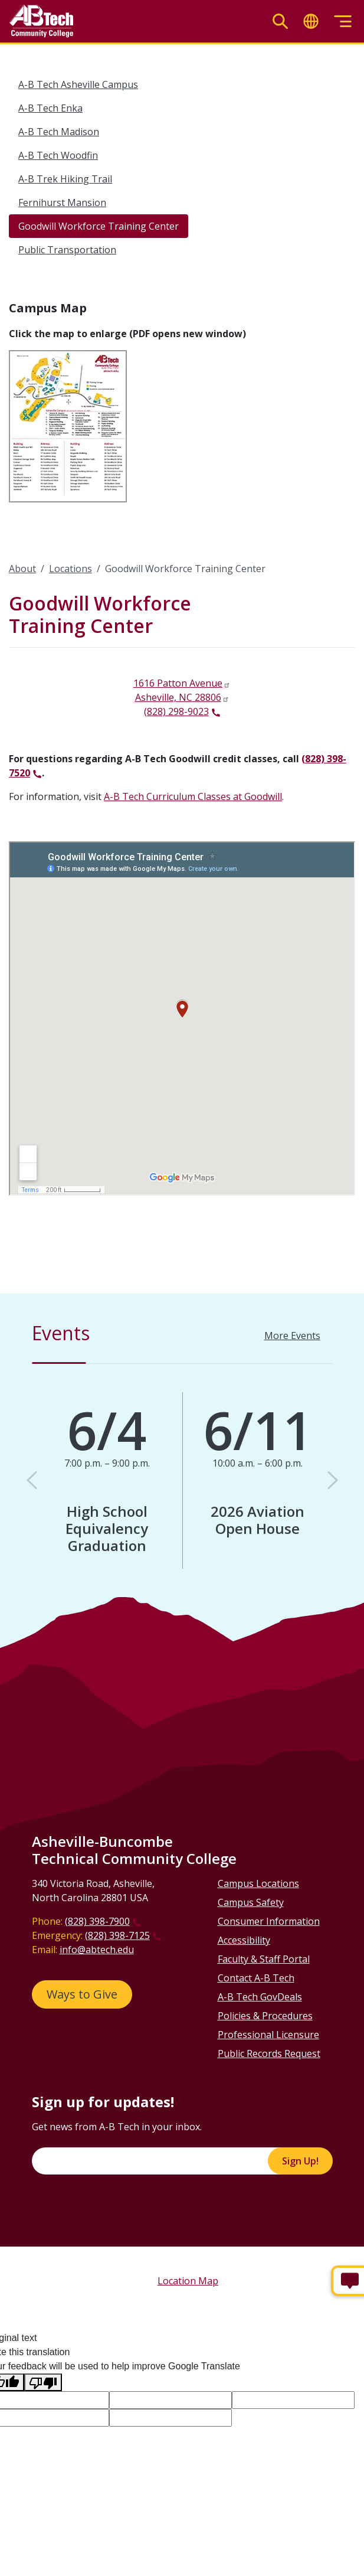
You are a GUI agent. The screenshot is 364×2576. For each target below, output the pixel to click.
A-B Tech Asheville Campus (78, 84)
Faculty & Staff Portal (264, 1959)
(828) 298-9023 (176, 711)
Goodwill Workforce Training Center (98, 226)
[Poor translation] (43, 2382)
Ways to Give (82, 1994)
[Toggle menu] (342, 21)
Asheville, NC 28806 (178, 697)
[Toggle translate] (311, 21)
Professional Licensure (268, 2034)
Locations (70, 568)
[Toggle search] (280, 21)
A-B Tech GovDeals (260, 1996)
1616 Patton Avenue (177, 683)
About (22, 568)
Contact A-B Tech (256, 1977)
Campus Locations (258, 1883)
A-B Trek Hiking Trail (65, 178)
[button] (32, 1480)
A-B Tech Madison (58, 131)
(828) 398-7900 (97, 1921)
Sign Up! (300, 2160)
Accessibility (244, 1940)
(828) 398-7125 (117, 1935)
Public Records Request (269, 2053)
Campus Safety (251, 1902)
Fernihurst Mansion (62, 202)
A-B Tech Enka (50, 108)
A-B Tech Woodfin (58, 155)
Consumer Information (269, 1921)
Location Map (188, 2280)
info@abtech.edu (97, 1949)
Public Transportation (67, 249)
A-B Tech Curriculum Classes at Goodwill (193, 796)
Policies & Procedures (265, 2015)
